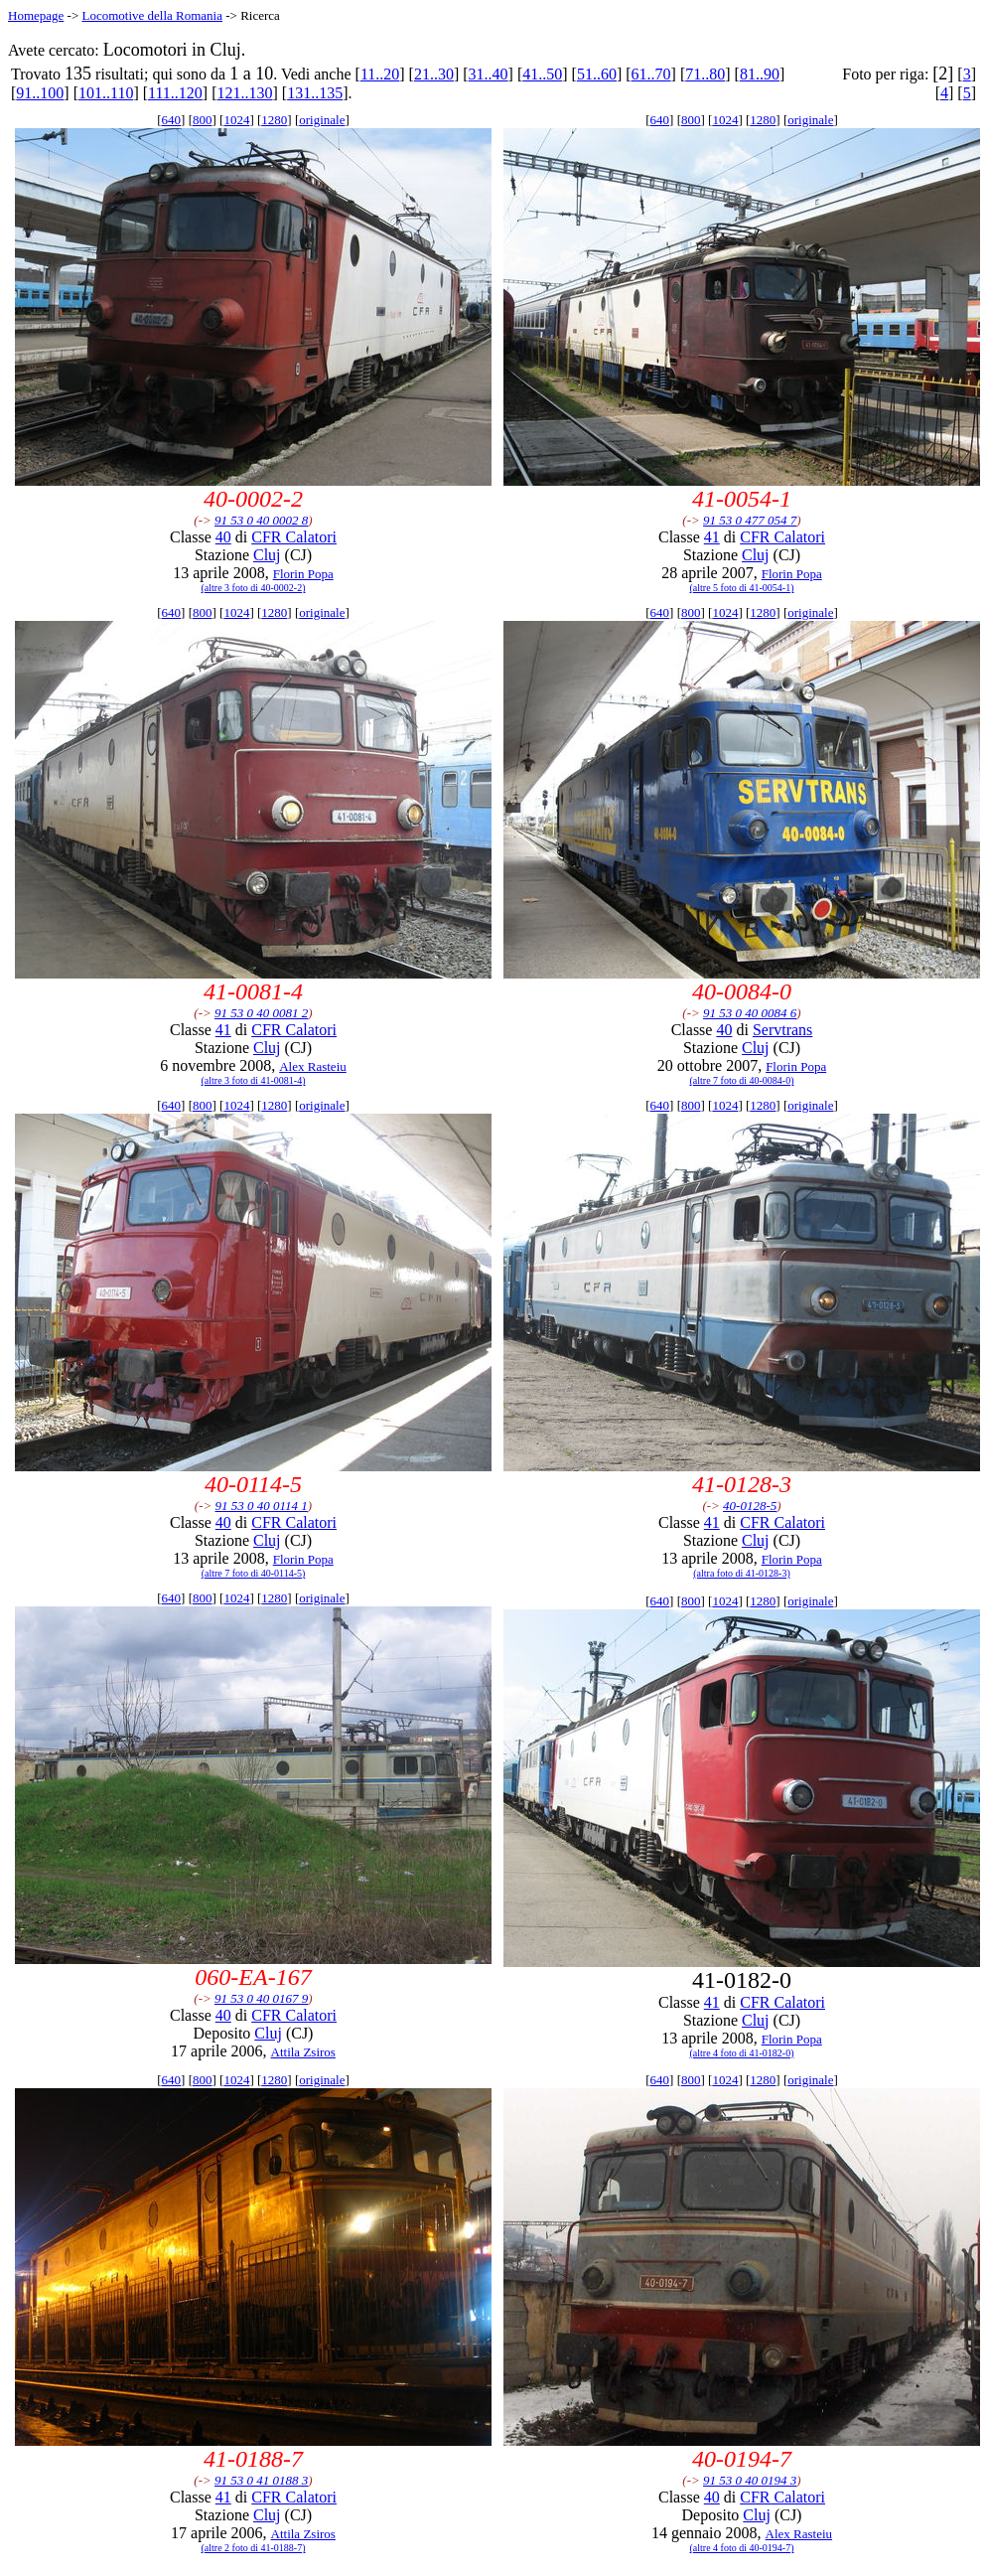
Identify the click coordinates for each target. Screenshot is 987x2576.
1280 (274, 119)
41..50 (542, 74)
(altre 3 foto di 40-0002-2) (254, 587)
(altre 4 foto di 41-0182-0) (742, 2052)
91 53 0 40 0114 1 (261, 1505)
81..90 (759, 74)
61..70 (651, 74)
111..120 (175, 92)
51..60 (597, 74)
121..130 (245, 92)
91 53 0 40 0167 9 (261, 1998)
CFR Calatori (294, 537)
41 (712, 537)
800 (202, 119)
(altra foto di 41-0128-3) (741, 1573)
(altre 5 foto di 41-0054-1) (742, 587)
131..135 (315, 92)
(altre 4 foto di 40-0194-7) (742, 2547)
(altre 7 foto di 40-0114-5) (254, 1573)
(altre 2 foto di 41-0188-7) (254, 2547)
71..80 (705, 74)
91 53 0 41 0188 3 (261, 2480)
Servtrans (782, 1029)
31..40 (488, 74)
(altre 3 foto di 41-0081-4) (254, 1080)
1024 (236, 119)
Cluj (267, 554)
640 (172, 119)
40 (223, 537)
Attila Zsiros (303, 2052)
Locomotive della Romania (151, 15)
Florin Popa (303, 573)
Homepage (36, 15)
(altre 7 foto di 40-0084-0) (742, 1080)
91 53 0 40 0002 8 (261, 520)
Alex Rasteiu (313, 1066)
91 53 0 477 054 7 (749, 520)
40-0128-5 (749, 1505)
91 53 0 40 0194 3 (749, 2480)
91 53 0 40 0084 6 (749, 1012)
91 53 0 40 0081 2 (261, 1012)
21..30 (434, 74)
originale (322, 119)
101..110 (105, 92)
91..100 (40, 92)
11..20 (379, 74)
